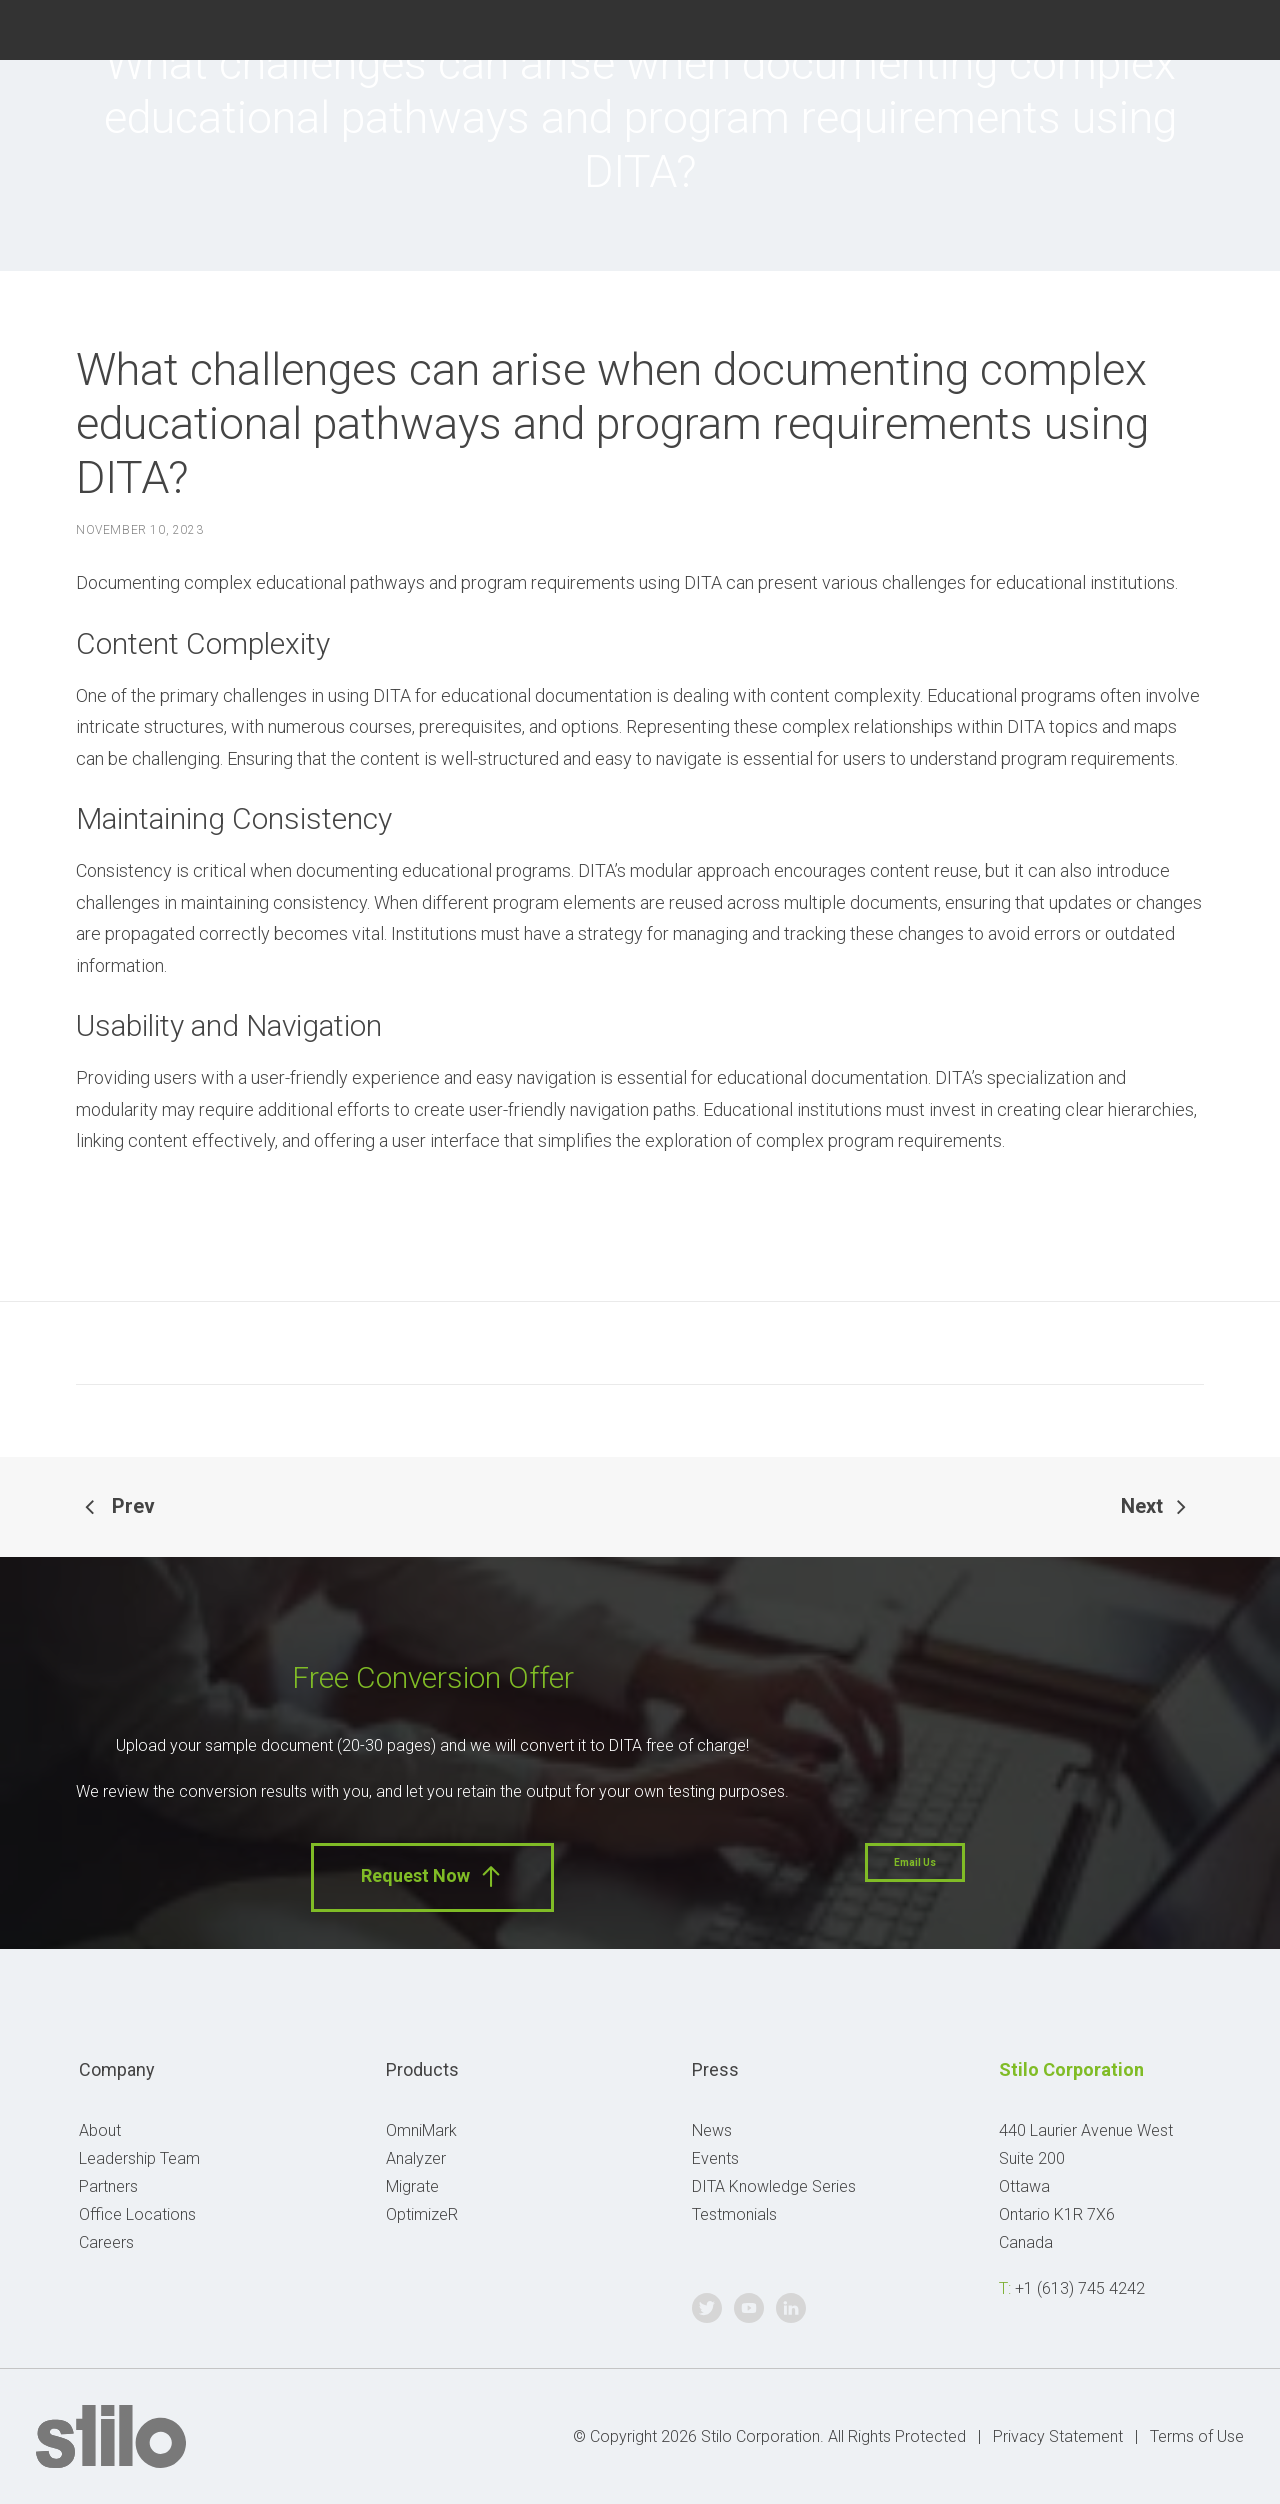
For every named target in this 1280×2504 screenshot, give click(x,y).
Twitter (1141, 27)
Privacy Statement (1058, 2436)
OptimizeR (422, 2214)
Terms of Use (1197, 2436)
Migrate (412, 2186)
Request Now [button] (432, 1876)
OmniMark (421, 2130)
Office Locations (137, 2214)
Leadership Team (139, 2158)
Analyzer (416, 2158)
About (100, 2130)
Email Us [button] (915, 1862)
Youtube (1189, 27)
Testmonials (734, 2214)
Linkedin (1236, 27)
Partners (108, 2186)
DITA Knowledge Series (774, 2186)
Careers (106, 2242)
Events (715, 2158)
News (712, 2130)
